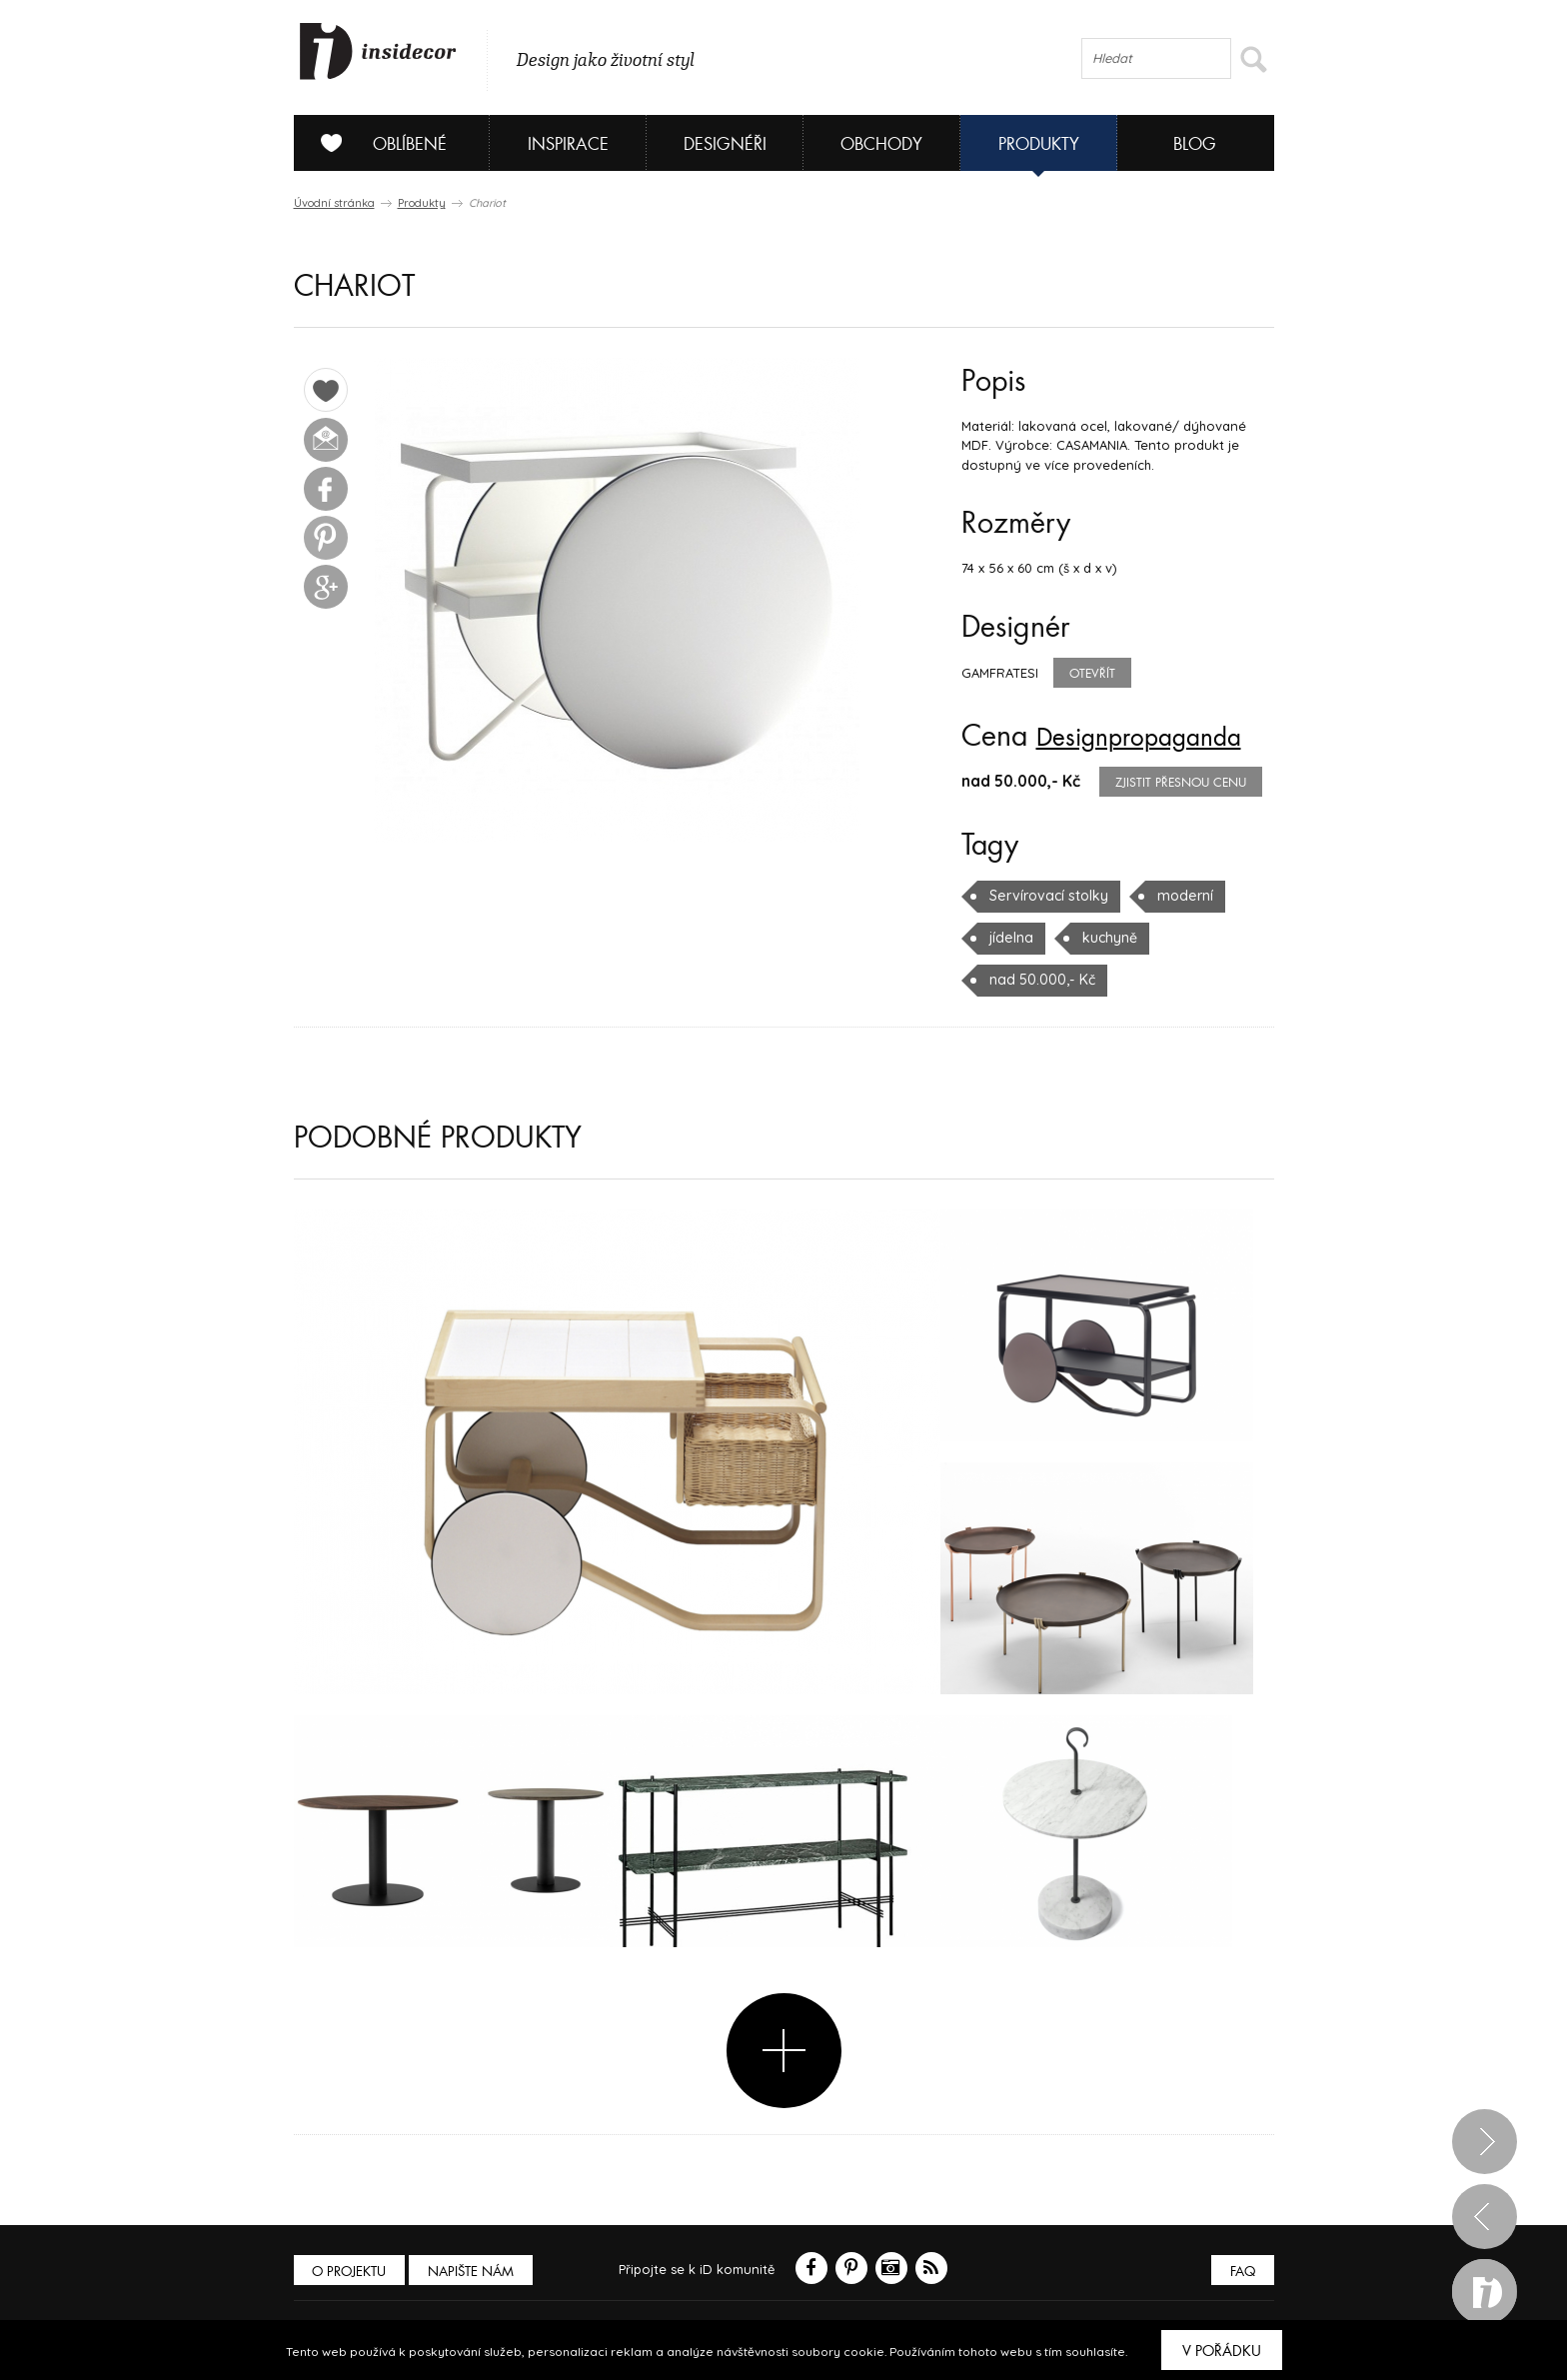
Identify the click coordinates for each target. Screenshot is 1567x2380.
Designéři (725, 144)
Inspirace (568, 144)
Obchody (881, 144)
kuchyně (1105, 938)
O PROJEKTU (352, 2270)
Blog (1194, 144)
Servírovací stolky (1045, 896)
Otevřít (1092, 674)
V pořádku (1221, 2351)
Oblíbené (376, 143)
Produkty (1038, 144)
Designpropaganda (1155, 737)
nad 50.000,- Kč (1038, 980)
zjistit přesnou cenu (1180, 783)
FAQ (1240, 2270)
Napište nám (478, 2270)
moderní (1177, 896)
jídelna (1009, 938)
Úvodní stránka (334, 203)
